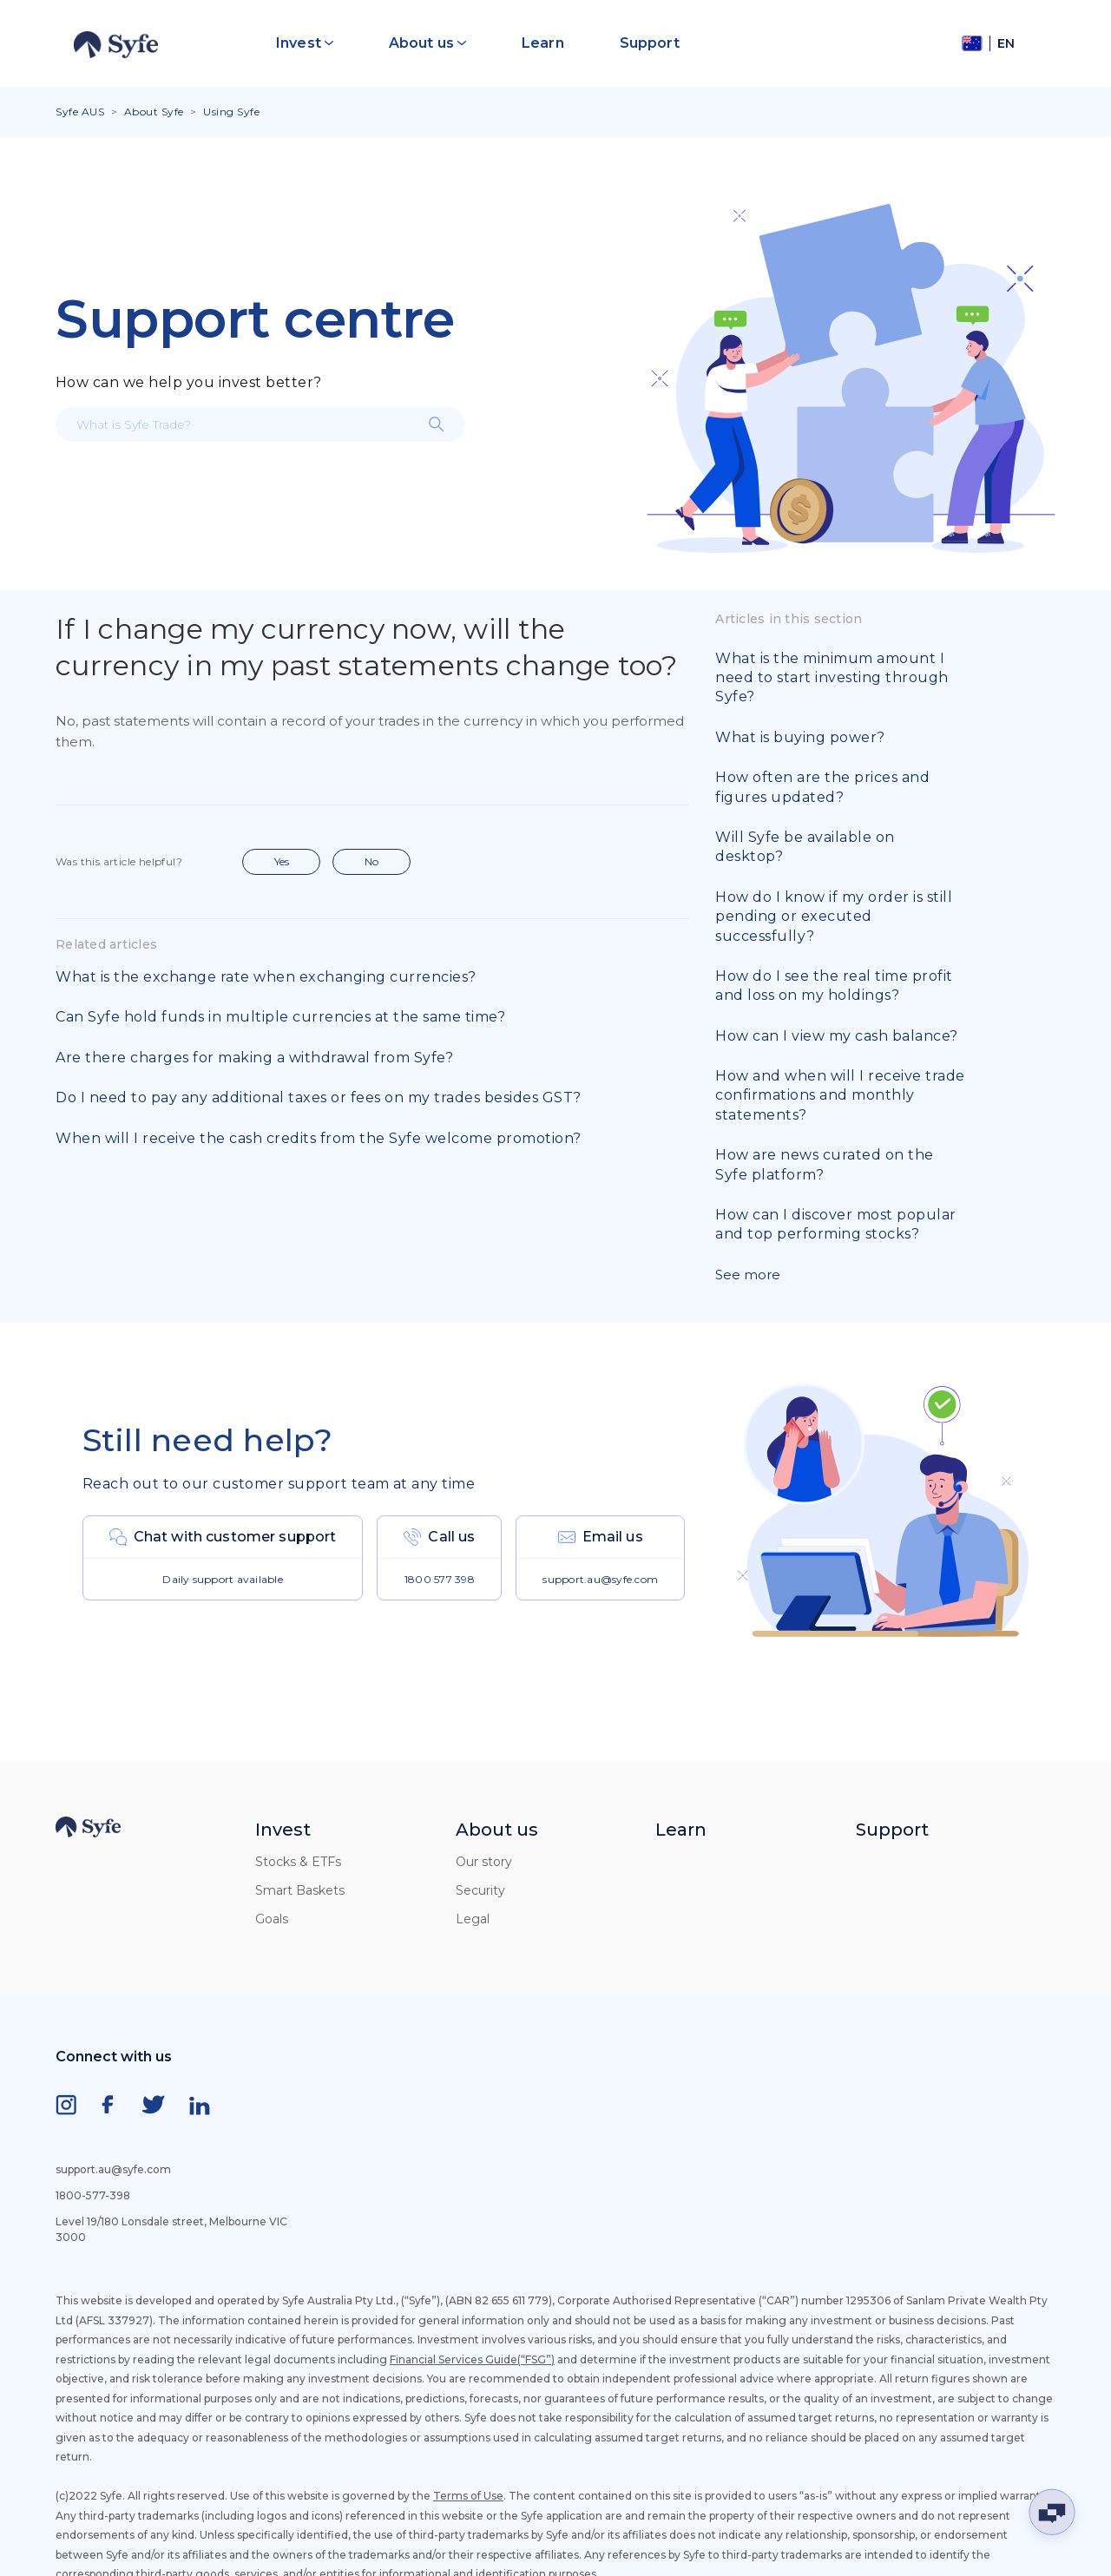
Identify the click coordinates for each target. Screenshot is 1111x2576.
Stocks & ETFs (298, 1862)
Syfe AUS (80, 111)
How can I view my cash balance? (836, 1036)
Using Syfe (231, 111)
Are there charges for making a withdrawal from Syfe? (254, 1057)
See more (747, 1274)
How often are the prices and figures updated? (822, 787)
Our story (484, 1862)
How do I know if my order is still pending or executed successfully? (833, 916)
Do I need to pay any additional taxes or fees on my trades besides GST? (319, 1097)
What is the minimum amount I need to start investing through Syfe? (832, 678)
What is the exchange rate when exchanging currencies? (266, 977)
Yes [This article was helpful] (281, 861)
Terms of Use (468, 2495)
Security (480, 1890)
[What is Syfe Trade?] (260, 424)
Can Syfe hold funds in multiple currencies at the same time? (280, 1017)
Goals (271, 1919)
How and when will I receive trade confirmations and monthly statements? (840, 1095)
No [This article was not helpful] (371, 861)
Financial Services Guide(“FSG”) (472, 2359)
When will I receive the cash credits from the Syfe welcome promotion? (319, 1138)
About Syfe (154, 111)
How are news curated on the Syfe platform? (824, 1164)
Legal (473, 1919)
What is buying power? (800, 737)
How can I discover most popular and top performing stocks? (836, 1224)
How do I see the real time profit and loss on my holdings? (834, 985)
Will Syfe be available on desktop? (805, 846)
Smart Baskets (300, 1890)
